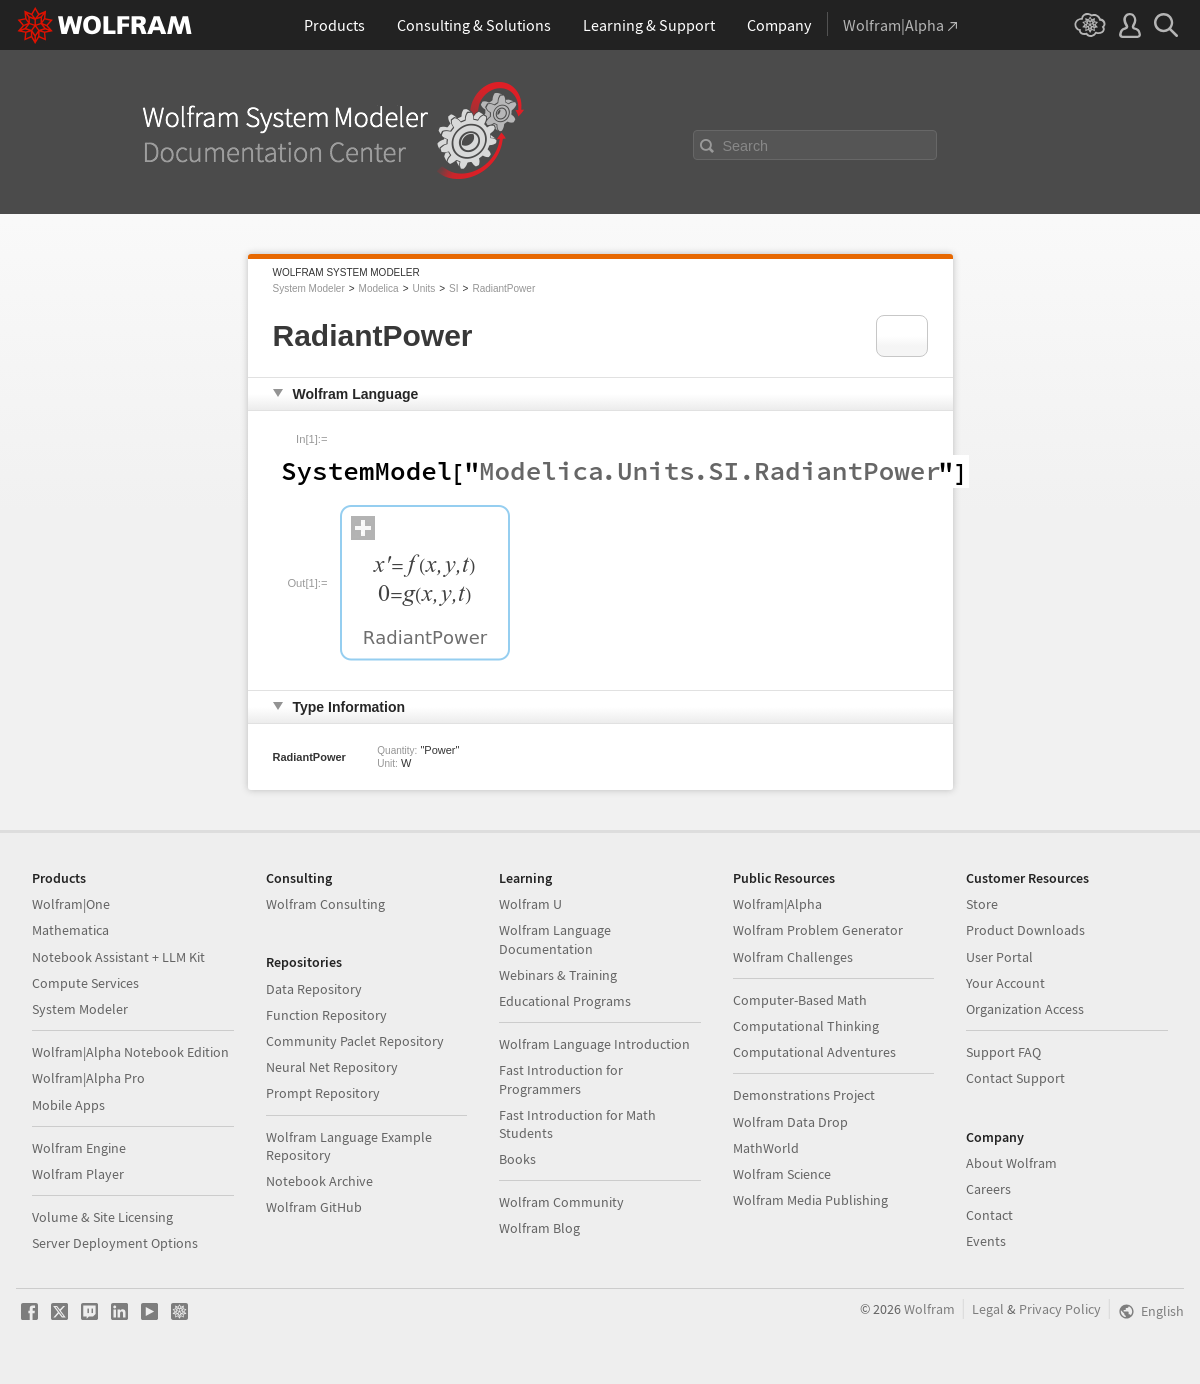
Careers (988, 1189)
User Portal (999, 957)
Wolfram (929, 1309)
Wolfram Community (561, 1202)
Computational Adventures (814, 1052)
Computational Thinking (806, 1026)
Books (517, 1159)
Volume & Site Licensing (102, 1217)
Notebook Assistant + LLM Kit (118, 957)
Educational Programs (565, 1001)
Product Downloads (1025, 930)
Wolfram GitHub (314, 1207)
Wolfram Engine (79, 1148)
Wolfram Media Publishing (810, 1200)
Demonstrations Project (804, 1095)
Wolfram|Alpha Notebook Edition (130, 1052)
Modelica (379, 288)
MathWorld (766, 1148)
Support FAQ (1003, 1052)
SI (453, 288)
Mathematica (70, 930)
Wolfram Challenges (793, 957)
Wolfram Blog (539, 1228)
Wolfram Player (78, 1174)
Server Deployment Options (115, 1243)
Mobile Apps (68, 1105)
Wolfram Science (782, 1174)
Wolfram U (530, 904)
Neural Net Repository (332, 1067)
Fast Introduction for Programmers (561, 1079)
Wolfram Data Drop (790, 1122)
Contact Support (1015, 1078)
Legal (988, 1309)
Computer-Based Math (800, 1000)
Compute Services (85, 983)
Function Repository (326, 1015)
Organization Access (1025, 1009)
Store (982, 904)
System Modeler (309, 288)
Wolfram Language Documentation (555, 939)
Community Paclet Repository (355, 1041)
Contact (989, 1215)
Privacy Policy (1060, 1309)
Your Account (1005, 983)
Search (746, 146)
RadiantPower (503, 288)
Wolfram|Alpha (777, 904)
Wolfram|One (71, 904)
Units (423, 288)
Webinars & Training (558, 975)
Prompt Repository (323, 1093)
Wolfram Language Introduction (594, 1044)
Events (986, 1241)
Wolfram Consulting (325, 904)
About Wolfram (1011, 1163)
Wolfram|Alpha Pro (88, 1078)
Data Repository (314, 989)
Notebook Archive (319, 1181)
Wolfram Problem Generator (818, 930)
